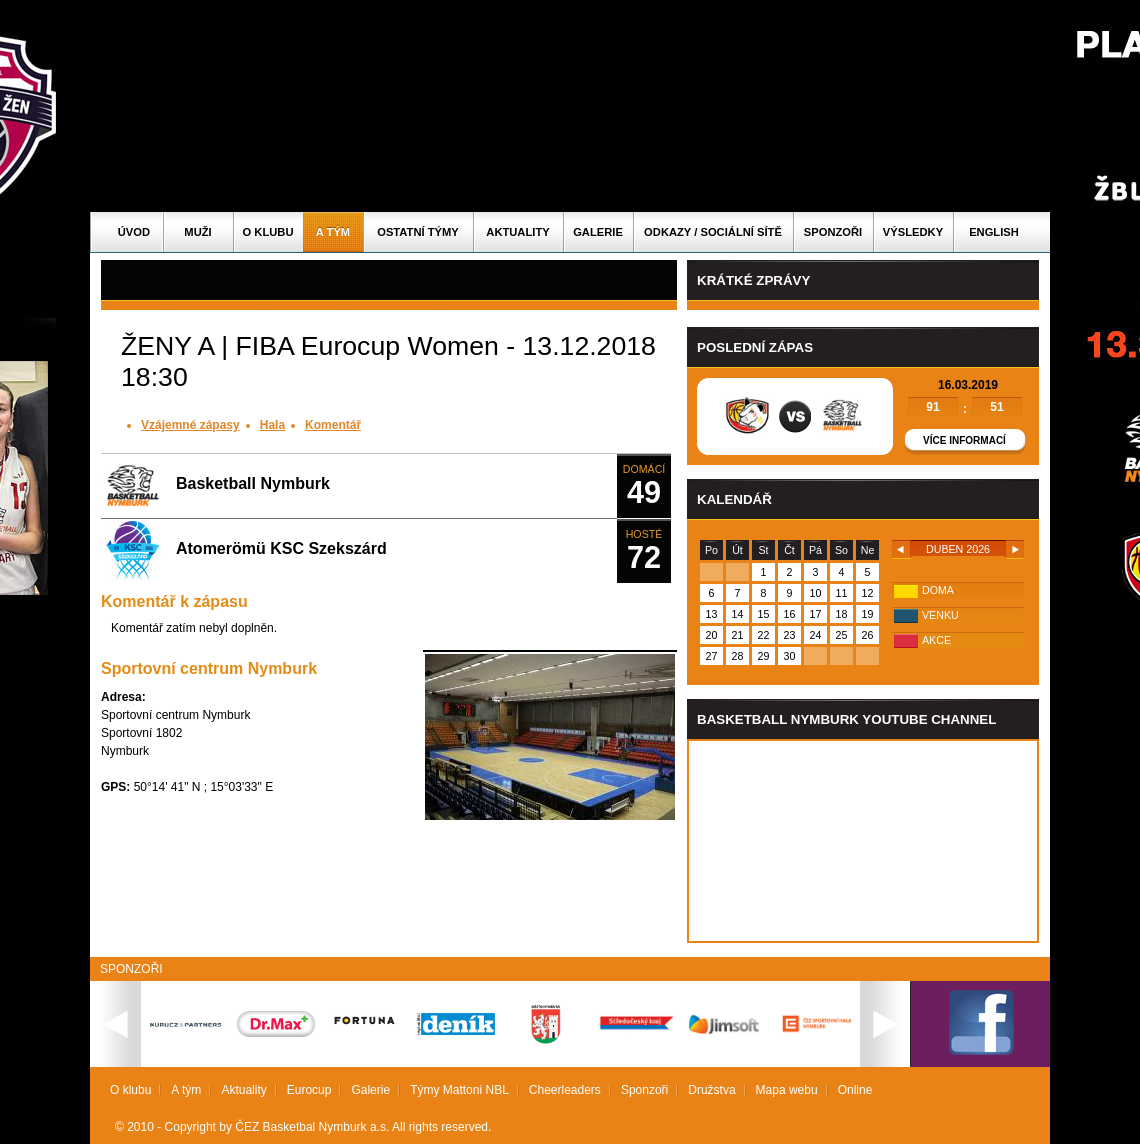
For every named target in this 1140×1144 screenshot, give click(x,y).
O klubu (268, 232)
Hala (272, 425)
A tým (333, 232)
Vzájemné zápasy (190, 425)
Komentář (333, 425)
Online (855, 1090)
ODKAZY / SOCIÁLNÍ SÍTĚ (713, 232)
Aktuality (517, 232)
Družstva (711, 1090)
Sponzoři (833, 232)
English (994, 232)
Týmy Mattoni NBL (459, 1090)
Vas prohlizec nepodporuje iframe (863, 841)
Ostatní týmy (418, 232)
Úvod (134, 232)
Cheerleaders (565, 1090)
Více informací (964, 440)
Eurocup (309, 1090)
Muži (197, 232)
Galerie (598, 232)
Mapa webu (787, 1090)
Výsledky (913, 232)
